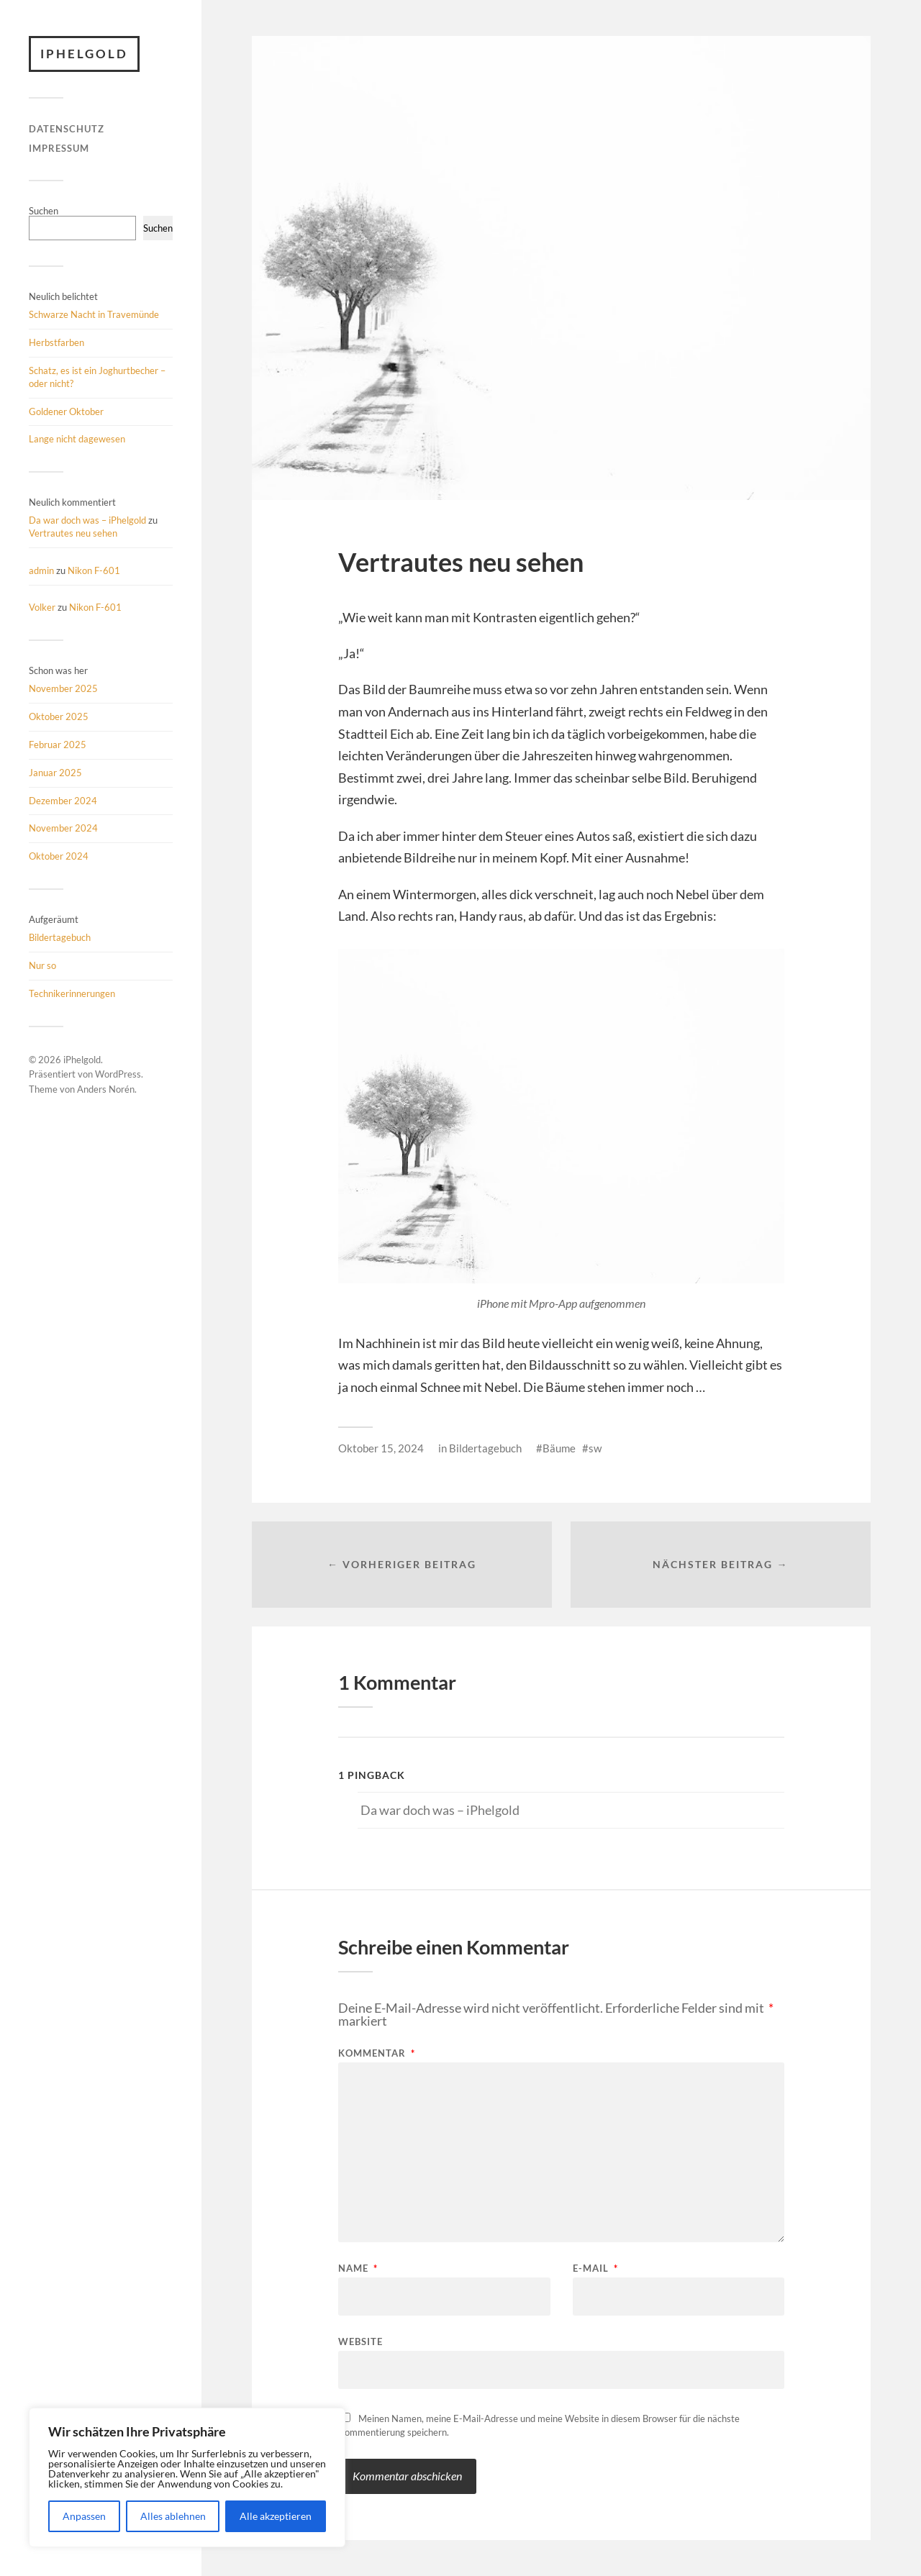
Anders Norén (106, 1089)
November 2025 (63, 688)
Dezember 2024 (63, 800)
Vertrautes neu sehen (73, 533)
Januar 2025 (55, 772)
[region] (187, 2477)
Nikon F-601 (94, 570)
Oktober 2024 (59, 856)
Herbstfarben (56, 342)
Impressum (59, 148)
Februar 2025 (57, 744)
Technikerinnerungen (72, 993)
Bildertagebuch (60, 937)
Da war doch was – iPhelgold (87, 520)
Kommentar (376, 2053)
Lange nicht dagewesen (77, 439)
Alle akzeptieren (276, 2516)
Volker (42, 607)
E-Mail (595, 2268)
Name (358, 2268)
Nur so (42, 965)
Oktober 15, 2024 (381, 1448)
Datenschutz (66, 129)
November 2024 (63, 828)
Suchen (43, 211)
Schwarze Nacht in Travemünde (94, 314)
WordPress (118, 1074)
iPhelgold (84, 53)
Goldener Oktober (66, 411)
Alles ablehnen (173, 2516)
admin (41, 570)
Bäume (559, 1448)
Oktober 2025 (59, 716)
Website (360, 2341)
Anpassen (84, 2516)
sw (595, 1448)
